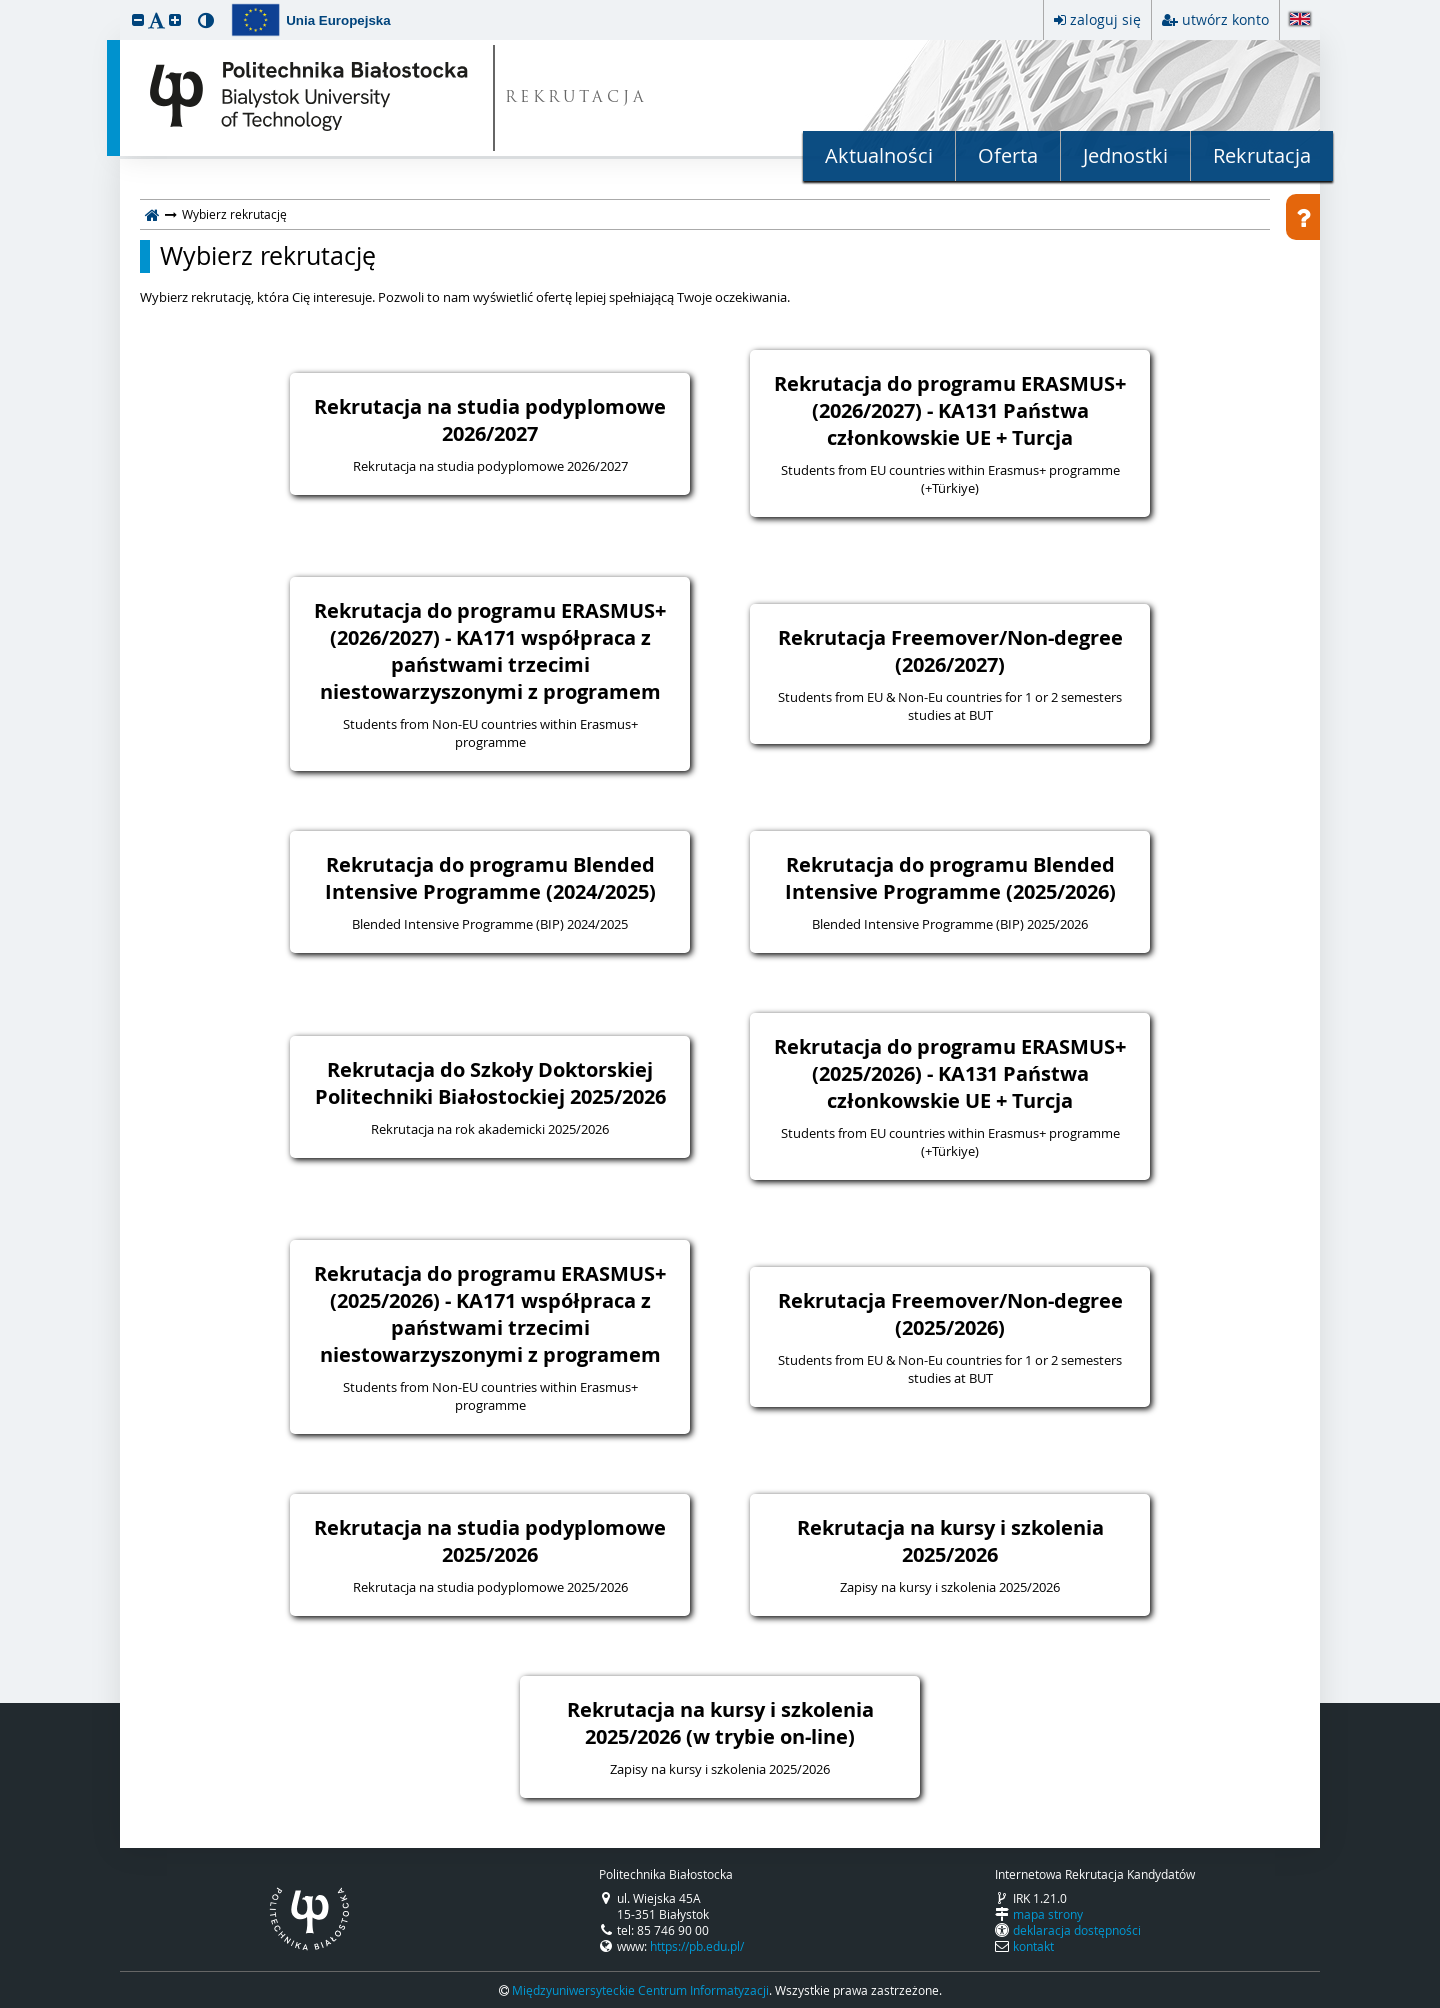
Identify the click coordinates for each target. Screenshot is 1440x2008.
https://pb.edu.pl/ (697, 1946)
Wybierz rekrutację (268, 256)
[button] (138, 19)
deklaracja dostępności (1077, 1930)
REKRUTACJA (576, 98)
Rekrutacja (1262, 155)
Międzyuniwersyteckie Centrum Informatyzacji (640, 1990)
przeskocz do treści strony (5, 5)
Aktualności (879, 155)
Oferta (1008, 155)
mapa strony (1048, 1914)
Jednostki (1125, 155)
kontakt (1033, 1946)
